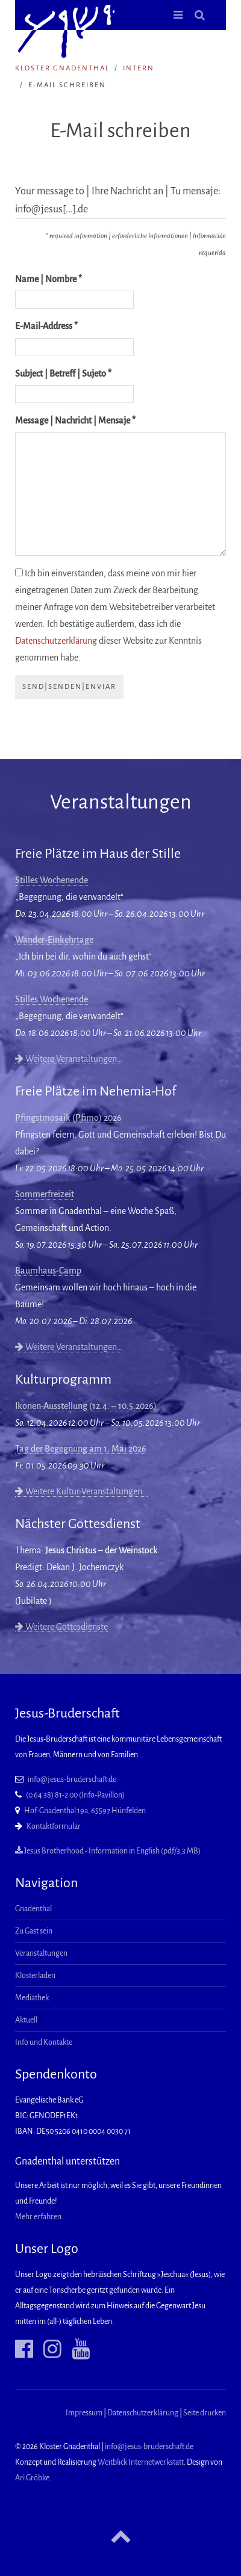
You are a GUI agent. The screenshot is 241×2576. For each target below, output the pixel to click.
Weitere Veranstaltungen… (68, 1059)
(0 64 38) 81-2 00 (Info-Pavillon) (75, 1795)
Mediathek (32, 1998)
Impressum (84, 2413)
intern (138, 68)
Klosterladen (35, 1975)
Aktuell (26, 2020)
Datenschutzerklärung (56, 641)
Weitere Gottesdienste (61, 1627)
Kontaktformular (54, 1826)
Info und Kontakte (43, 2042)
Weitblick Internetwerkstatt (141, 2462)
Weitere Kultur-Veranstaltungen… (81, 1491)
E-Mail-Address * (46, 326)
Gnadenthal (33, 1909)
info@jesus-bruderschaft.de (72, 1779)
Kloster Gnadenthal (62, 68)
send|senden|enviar (69, 687)
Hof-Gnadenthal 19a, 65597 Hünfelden (85, 1811)
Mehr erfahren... (41, 2217)
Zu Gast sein (33, 1931)
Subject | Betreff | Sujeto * (63, 373)
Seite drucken (204, 2413)
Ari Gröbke (32, 2478)
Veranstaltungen (41, 1953)
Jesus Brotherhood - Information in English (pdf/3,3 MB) (108, 1851)
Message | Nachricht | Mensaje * (75, 420)
